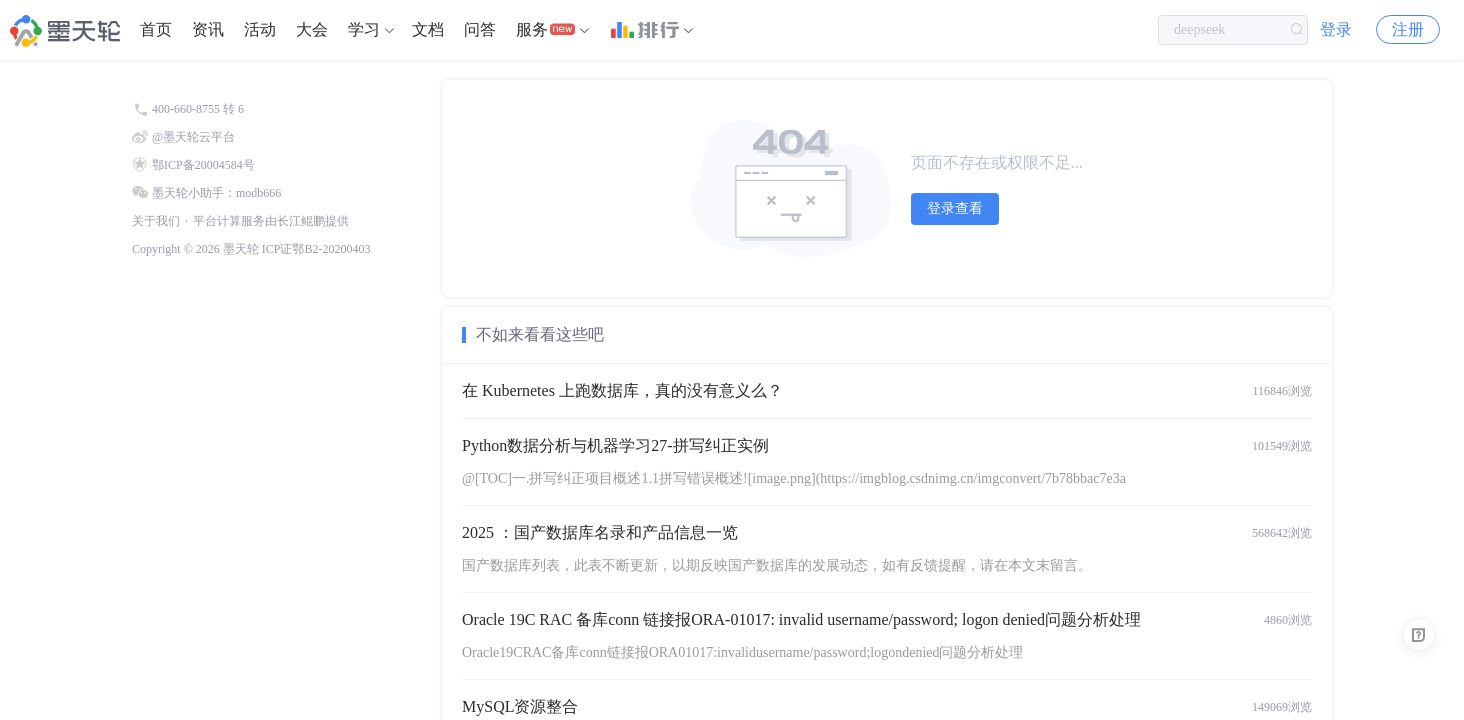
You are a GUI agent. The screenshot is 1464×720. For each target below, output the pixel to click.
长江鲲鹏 (301, 221)
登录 (1336, 29)
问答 (480, 29)
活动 (260, 29)
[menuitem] (156, 30)
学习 (364, 29)
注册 (1408, 29)
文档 (428, 29)
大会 (312, 29)
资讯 (208, 29)
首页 (156, 29)
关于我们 (156, 221)
